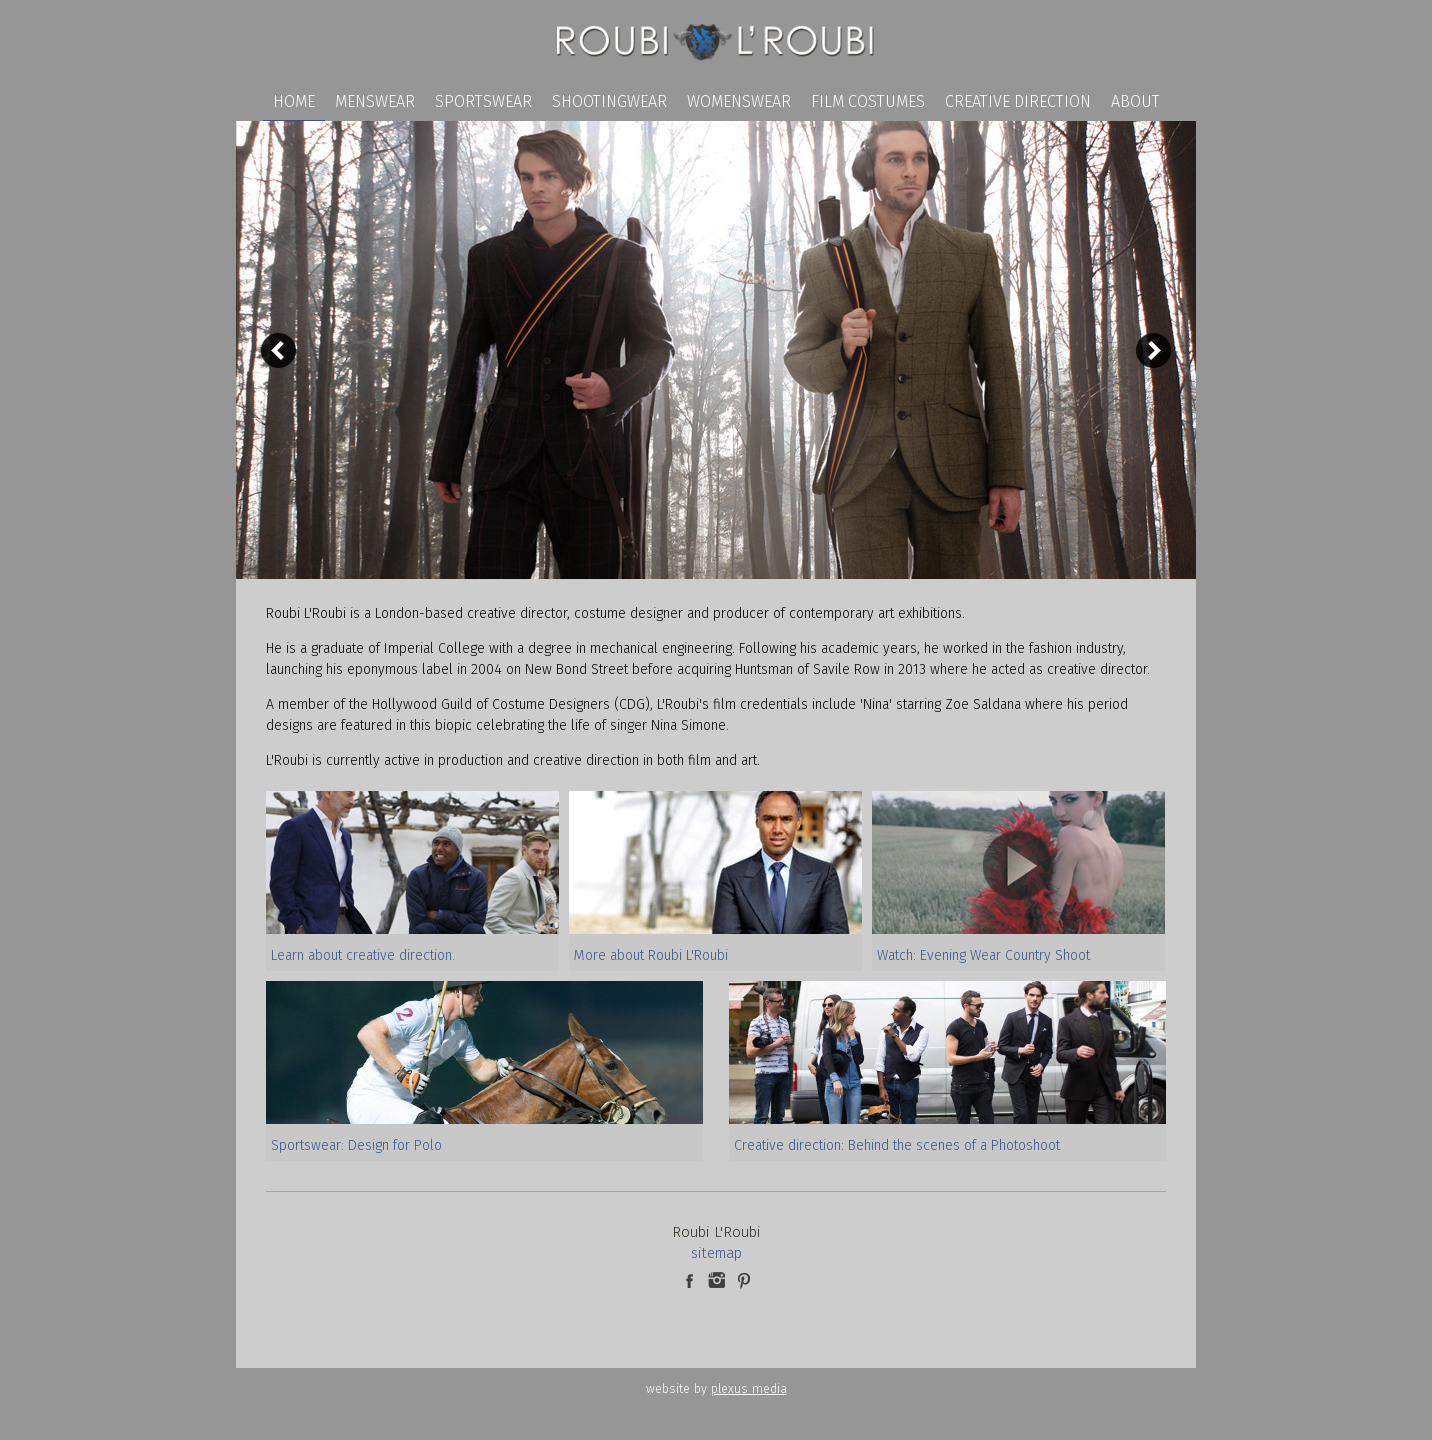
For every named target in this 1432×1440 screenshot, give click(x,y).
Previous (278, 350)
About (1135, 101)
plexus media (749, 1388)
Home (294, 101)
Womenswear (739, 101)
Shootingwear (609, 101)
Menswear (375, 101)
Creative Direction (1018, 101)
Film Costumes (868, 101)
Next (1153, 350)
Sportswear (483, 101)
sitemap (716, 1253)
